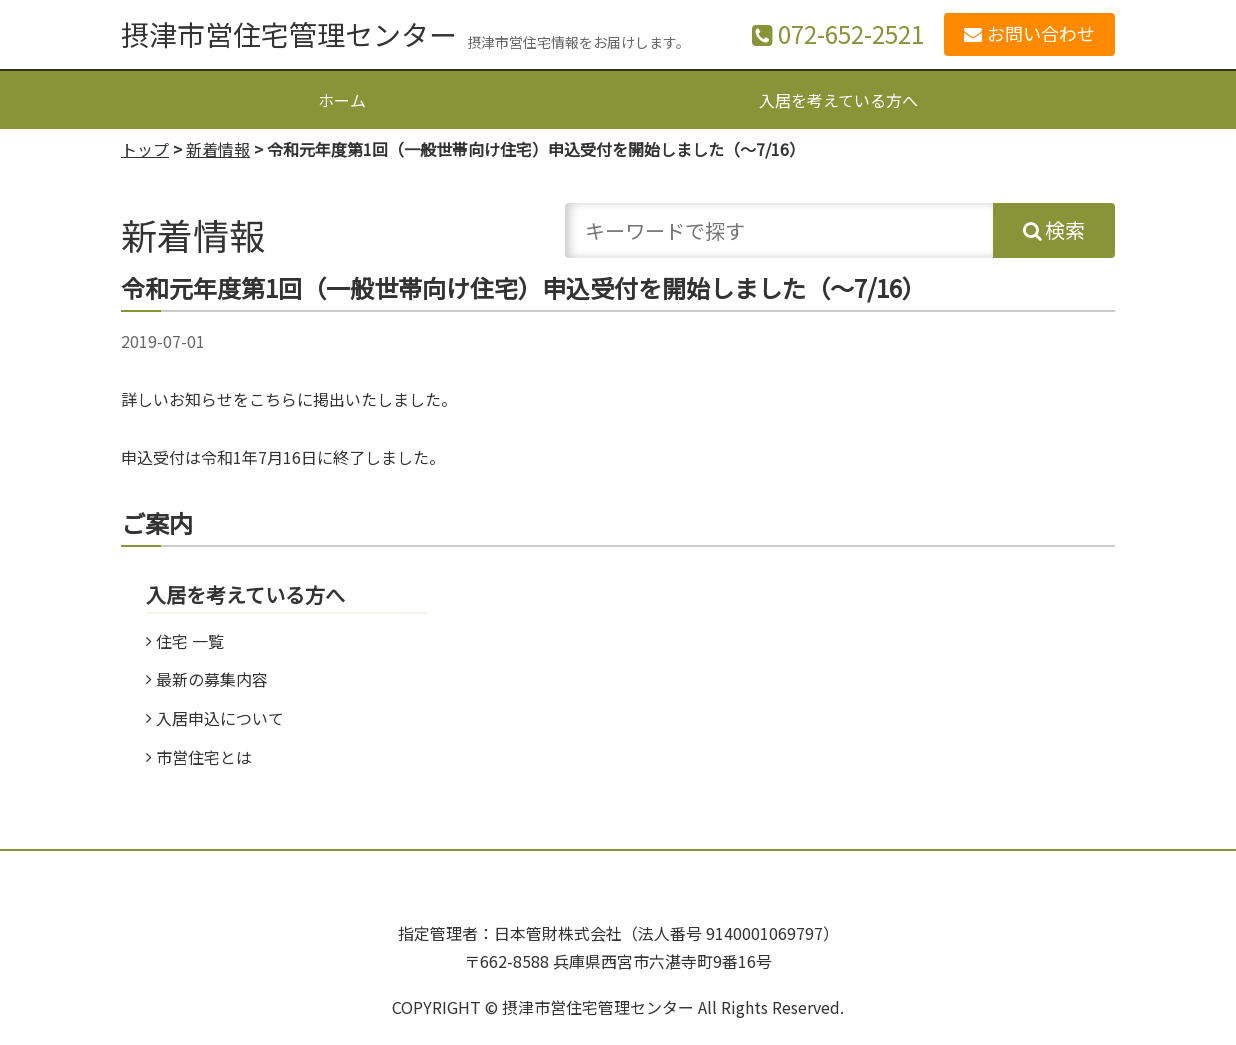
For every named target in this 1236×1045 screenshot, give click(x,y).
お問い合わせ (1041, 33)
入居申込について (220, 718)
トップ (145, 149)
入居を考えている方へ (838, 100)
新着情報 (218, 149)
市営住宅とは (204, 757)
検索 (1065, 229)
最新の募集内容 (212, 679)
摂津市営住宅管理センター (289, 34)
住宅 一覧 (190, 641)
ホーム (342, 100)
